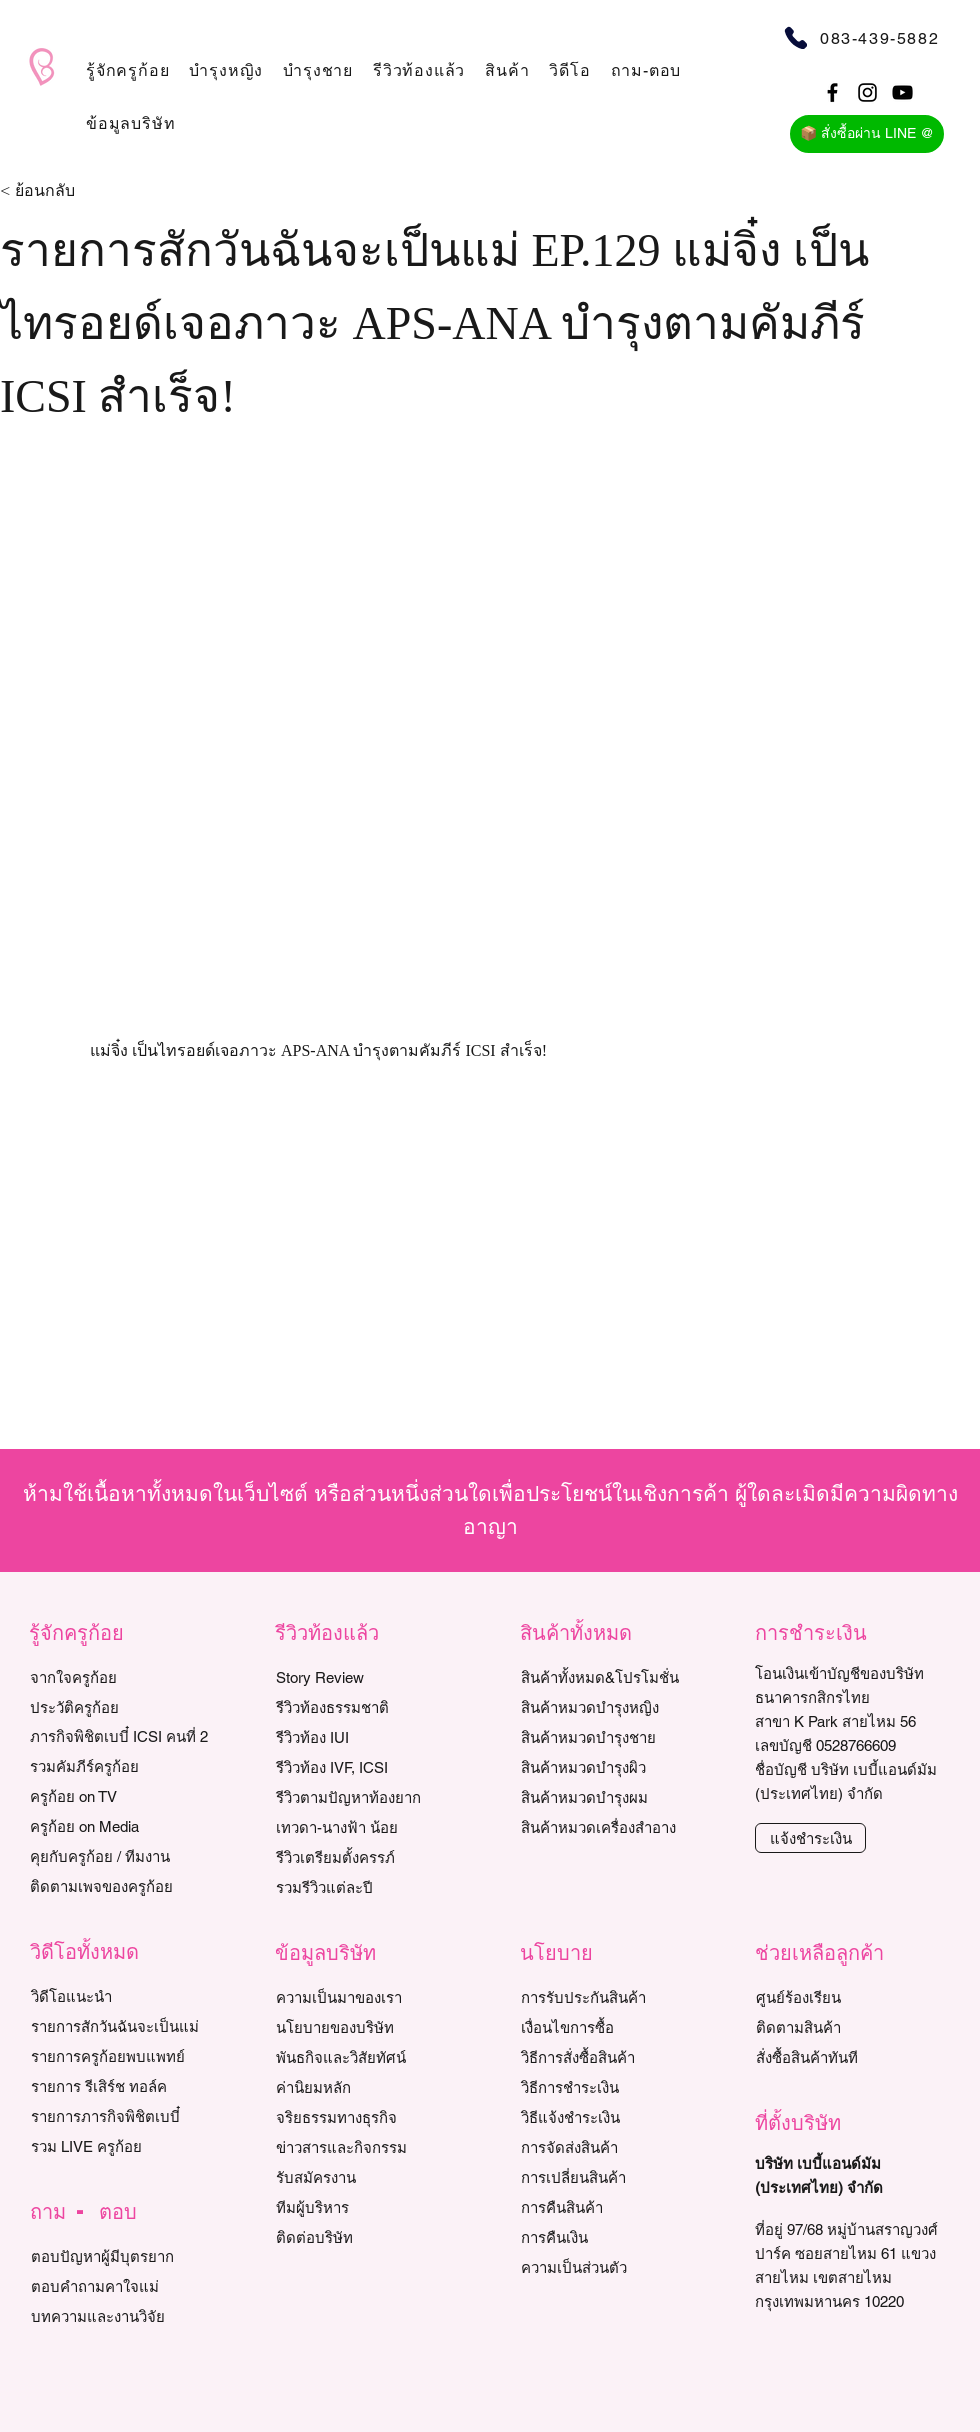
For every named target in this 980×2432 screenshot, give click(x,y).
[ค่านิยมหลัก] (367, 2087)
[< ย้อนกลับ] (65, 191)
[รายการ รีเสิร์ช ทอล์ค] (122, 2086)
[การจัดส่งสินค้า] (612, 2147)
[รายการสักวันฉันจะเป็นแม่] (122, 2026)
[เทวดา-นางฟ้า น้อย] (367, 1827)
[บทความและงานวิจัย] (122, 2316)
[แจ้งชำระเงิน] (810, 1838)
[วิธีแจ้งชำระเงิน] (612, 2117)
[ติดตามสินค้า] (847, 2027)
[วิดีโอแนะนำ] (122, 1996)
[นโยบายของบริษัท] (367, 2027)
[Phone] (795, 37)
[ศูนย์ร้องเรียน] (847, 1997)
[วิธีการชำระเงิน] (612, 2087)
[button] (127, 70)
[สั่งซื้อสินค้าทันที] (847, 2057)
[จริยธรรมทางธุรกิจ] (367, 2117)
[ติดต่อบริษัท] (367, 2237)
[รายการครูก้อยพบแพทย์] (122, 2056)
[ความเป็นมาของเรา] (367, 1997)
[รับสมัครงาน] (367, 2177)
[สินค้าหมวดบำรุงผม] (622, 1797)
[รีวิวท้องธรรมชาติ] (367, 1707)
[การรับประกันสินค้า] (612, 1997)
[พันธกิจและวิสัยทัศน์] (367, 2057)
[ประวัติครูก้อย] (121, 1707)
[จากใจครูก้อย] (121, 1677)
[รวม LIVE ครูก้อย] (122, 2146)
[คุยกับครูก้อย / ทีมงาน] (121, 1856)
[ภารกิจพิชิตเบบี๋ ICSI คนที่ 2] (121, 1736)
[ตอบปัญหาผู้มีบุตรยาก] (122, 2256)
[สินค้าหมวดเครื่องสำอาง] (622, 1827)
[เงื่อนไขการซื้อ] (612, 2027)
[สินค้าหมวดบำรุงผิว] (622, 1767)
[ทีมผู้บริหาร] (367, 2207)
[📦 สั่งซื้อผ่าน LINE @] (867, 134)
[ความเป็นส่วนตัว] (612, 2267)
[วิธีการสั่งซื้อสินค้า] (612, 2057)
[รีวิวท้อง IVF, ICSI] (367, 1767)
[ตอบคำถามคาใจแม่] (122, 2286)
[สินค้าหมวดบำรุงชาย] (622, 1737)
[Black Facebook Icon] (832, 92)
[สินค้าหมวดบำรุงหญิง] (622, 1707)
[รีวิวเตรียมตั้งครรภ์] (367, 1857)
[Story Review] (367, 1677)
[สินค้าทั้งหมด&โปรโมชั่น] (622, 1677)
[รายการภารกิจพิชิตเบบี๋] (122, 2116)
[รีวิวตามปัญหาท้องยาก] (367, 1797)
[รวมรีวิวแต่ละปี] (367, 1887)
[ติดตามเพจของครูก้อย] (121, 1886)
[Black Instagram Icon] (867, 92)
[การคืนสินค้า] (612, 2207)
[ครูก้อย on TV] (121, 1796)
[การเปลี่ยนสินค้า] (612, 2177)
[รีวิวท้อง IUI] (367, 1737)
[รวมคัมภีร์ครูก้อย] (121, 1766)
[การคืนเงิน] (612, 2237)
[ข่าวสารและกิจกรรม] (367, 2147)
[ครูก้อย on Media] (121, 1826)
